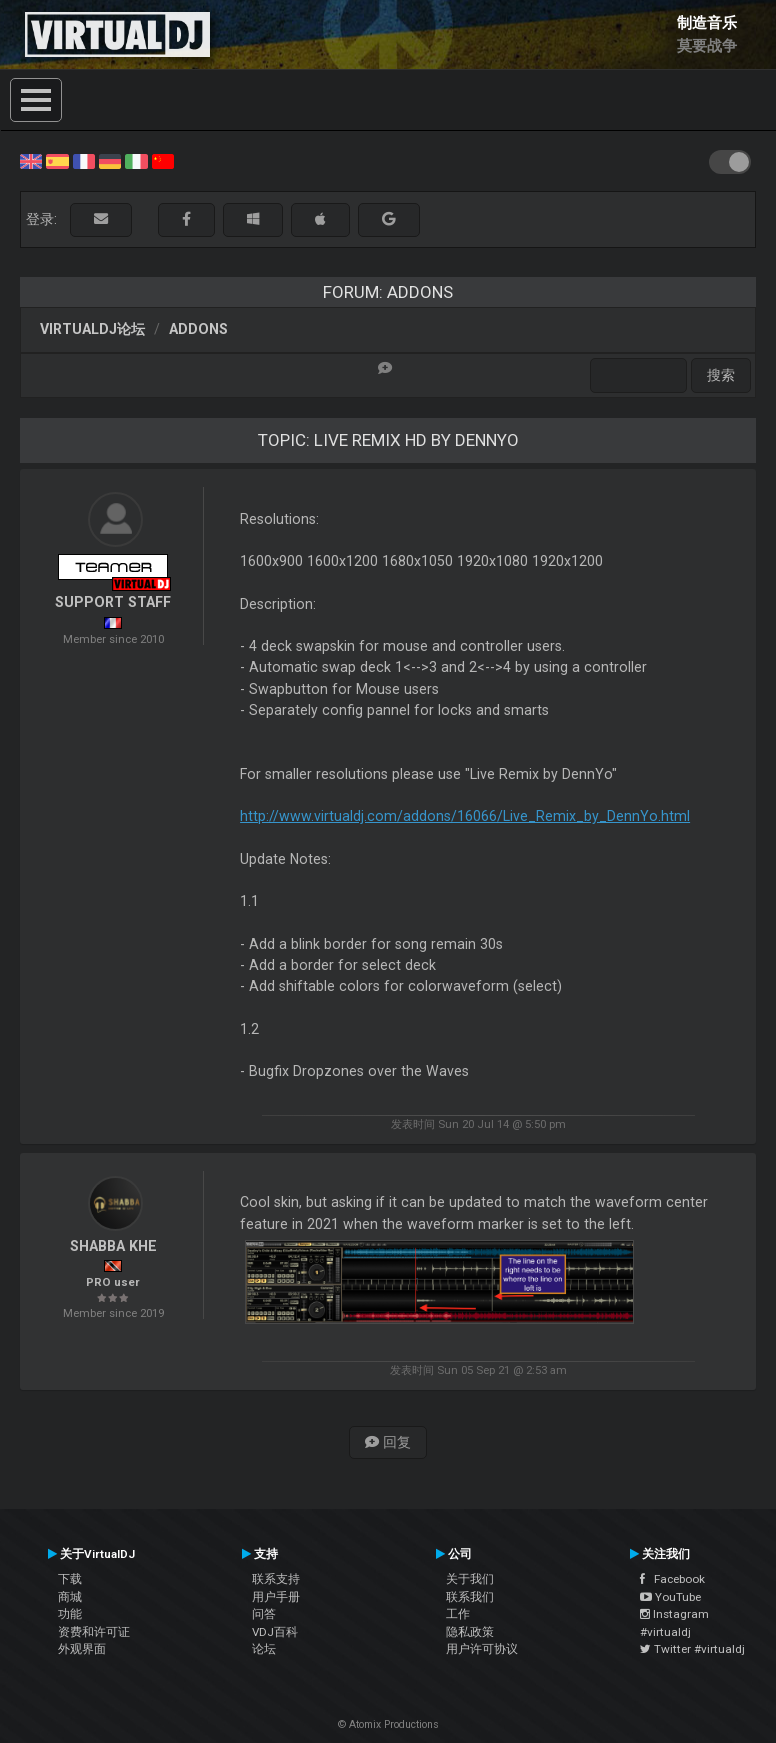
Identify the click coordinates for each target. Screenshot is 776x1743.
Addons (198, 329)
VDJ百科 (275, 1632)
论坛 (264, 1649)
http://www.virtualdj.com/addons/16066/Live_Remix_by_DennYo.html (465, 816)
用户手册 (276, 1597)
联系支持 (276, 1579)
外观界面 (82, 1649)
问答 (264, 1614)
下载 (70, 1579)
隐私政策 (470, 1632)
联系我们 (470, 1597)
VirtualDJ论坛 (92, 329)
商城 (70, 1597)
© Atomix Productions (388, 1724)
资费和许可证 (94, 1632)
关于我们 (470, 1579)
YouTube (670, 1597)
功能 (70, 1614)
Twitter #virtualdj (692, 1649)
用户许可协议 (482, 1649)
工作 (458, 1614)
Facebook (672, 1579)
